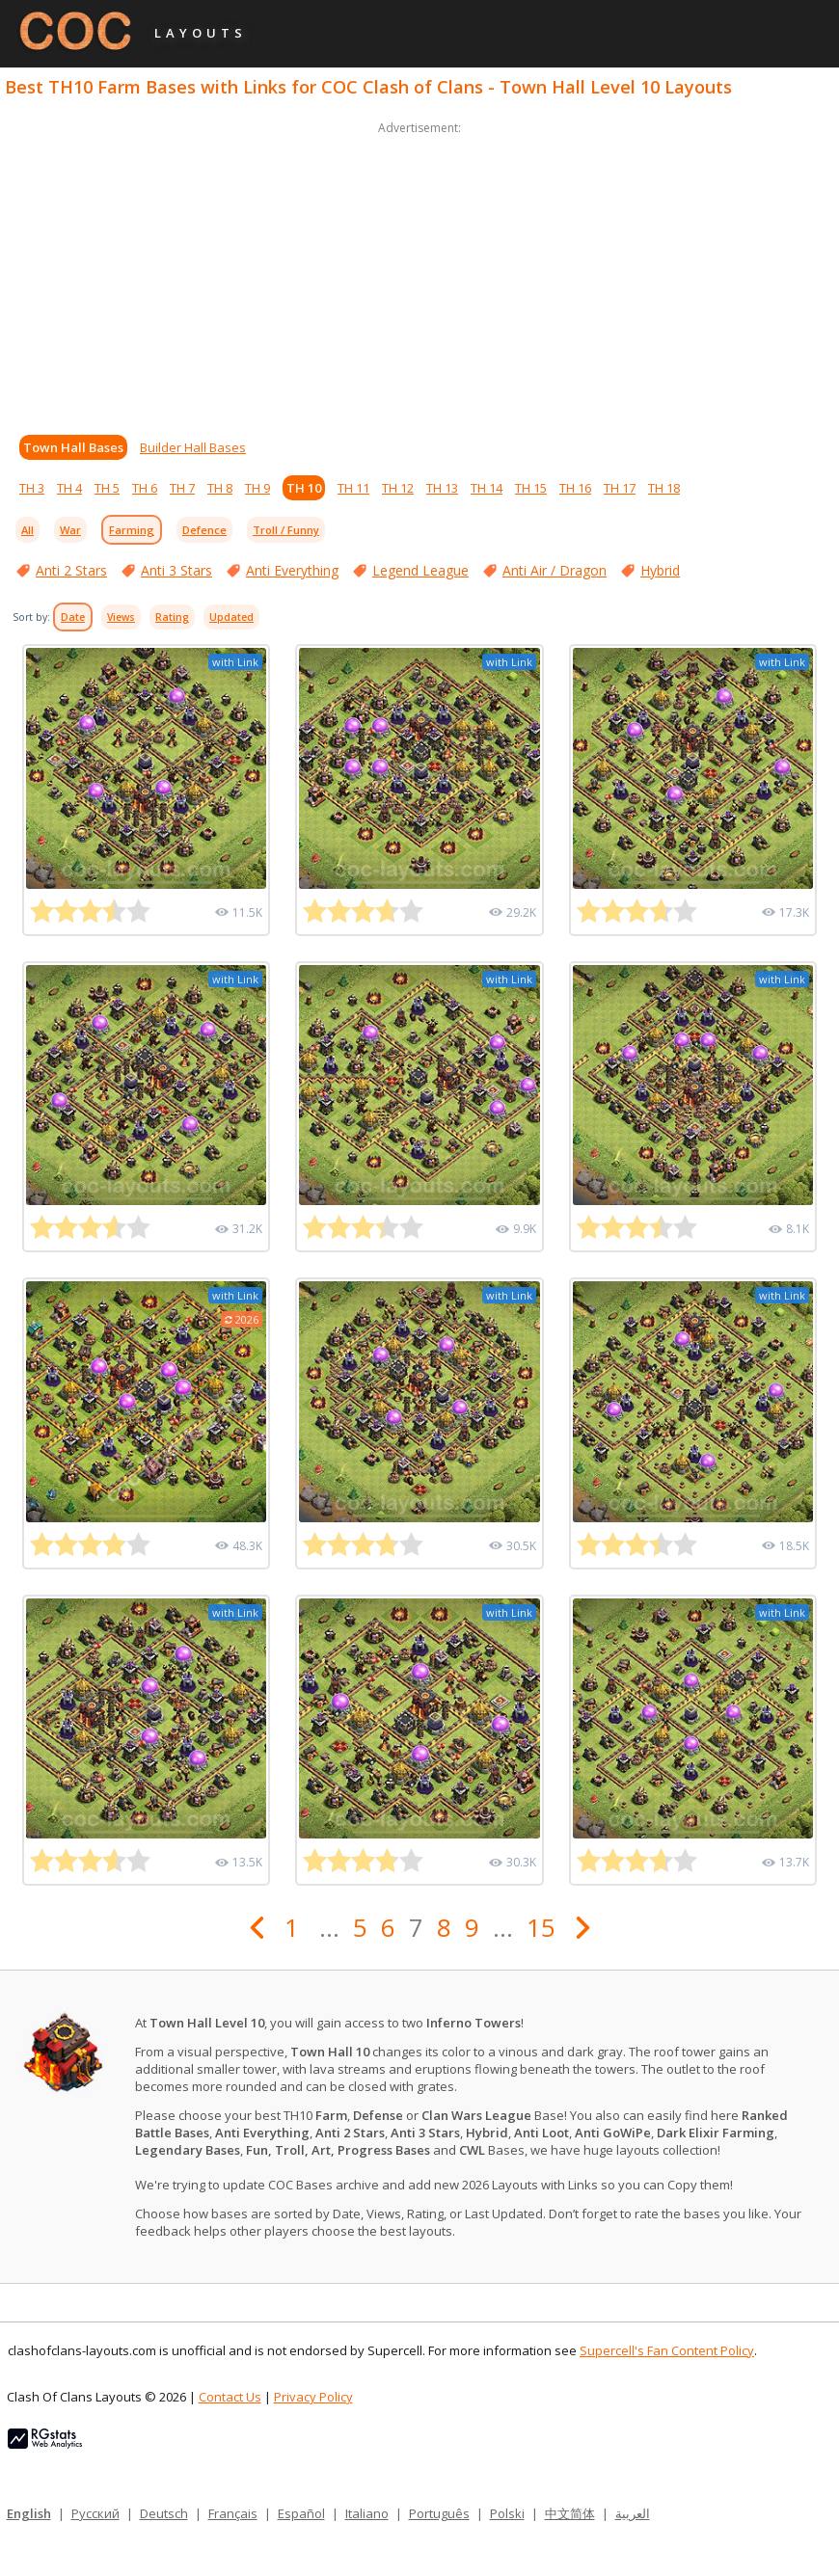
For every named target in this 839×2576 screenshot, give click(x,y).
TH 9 (257, 487)
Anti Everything (292, 570)
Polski (507, 2513)
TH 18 (664, 487)
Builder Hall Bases (193, 447)
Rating (172, 617)
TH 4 (69, 487)
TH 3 (31, 487)
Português (439, 2513)
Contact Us (230, 2396)
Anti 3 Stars (176, 570)
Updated (231, 617)
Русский (95, 2513)
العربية (632, 2513)
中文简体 (570, 2513)
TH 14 (486, 487)
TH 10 (303, 487)
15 (541, 1927)
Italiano (367, 2513)
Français (232, 2513)
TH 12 (398, 487)
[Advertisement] (419, 274)
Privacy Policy (313, 2396)
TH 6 (144, 487)
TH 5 (107, 487)
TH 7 (182, 487)
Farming (131, 530)
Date (73, 617)
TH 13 (442, 487)
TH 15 (531, 487)
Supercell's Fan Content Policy (667, 2350)
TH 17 (620, 487)
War (70, 530)
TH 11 (353, 487)
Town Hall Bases (73, 447)
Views (121, 617)
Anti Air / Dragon (554, 570)
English (29, 2513)
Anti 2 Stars (71, 570)
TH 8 (219, 487)
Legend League (420, 570)
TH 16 (575, 487)
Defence (204, 530)
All (27, 530)
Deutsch (164, 2513)
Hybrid (660, 570)
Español (301, 2513)
